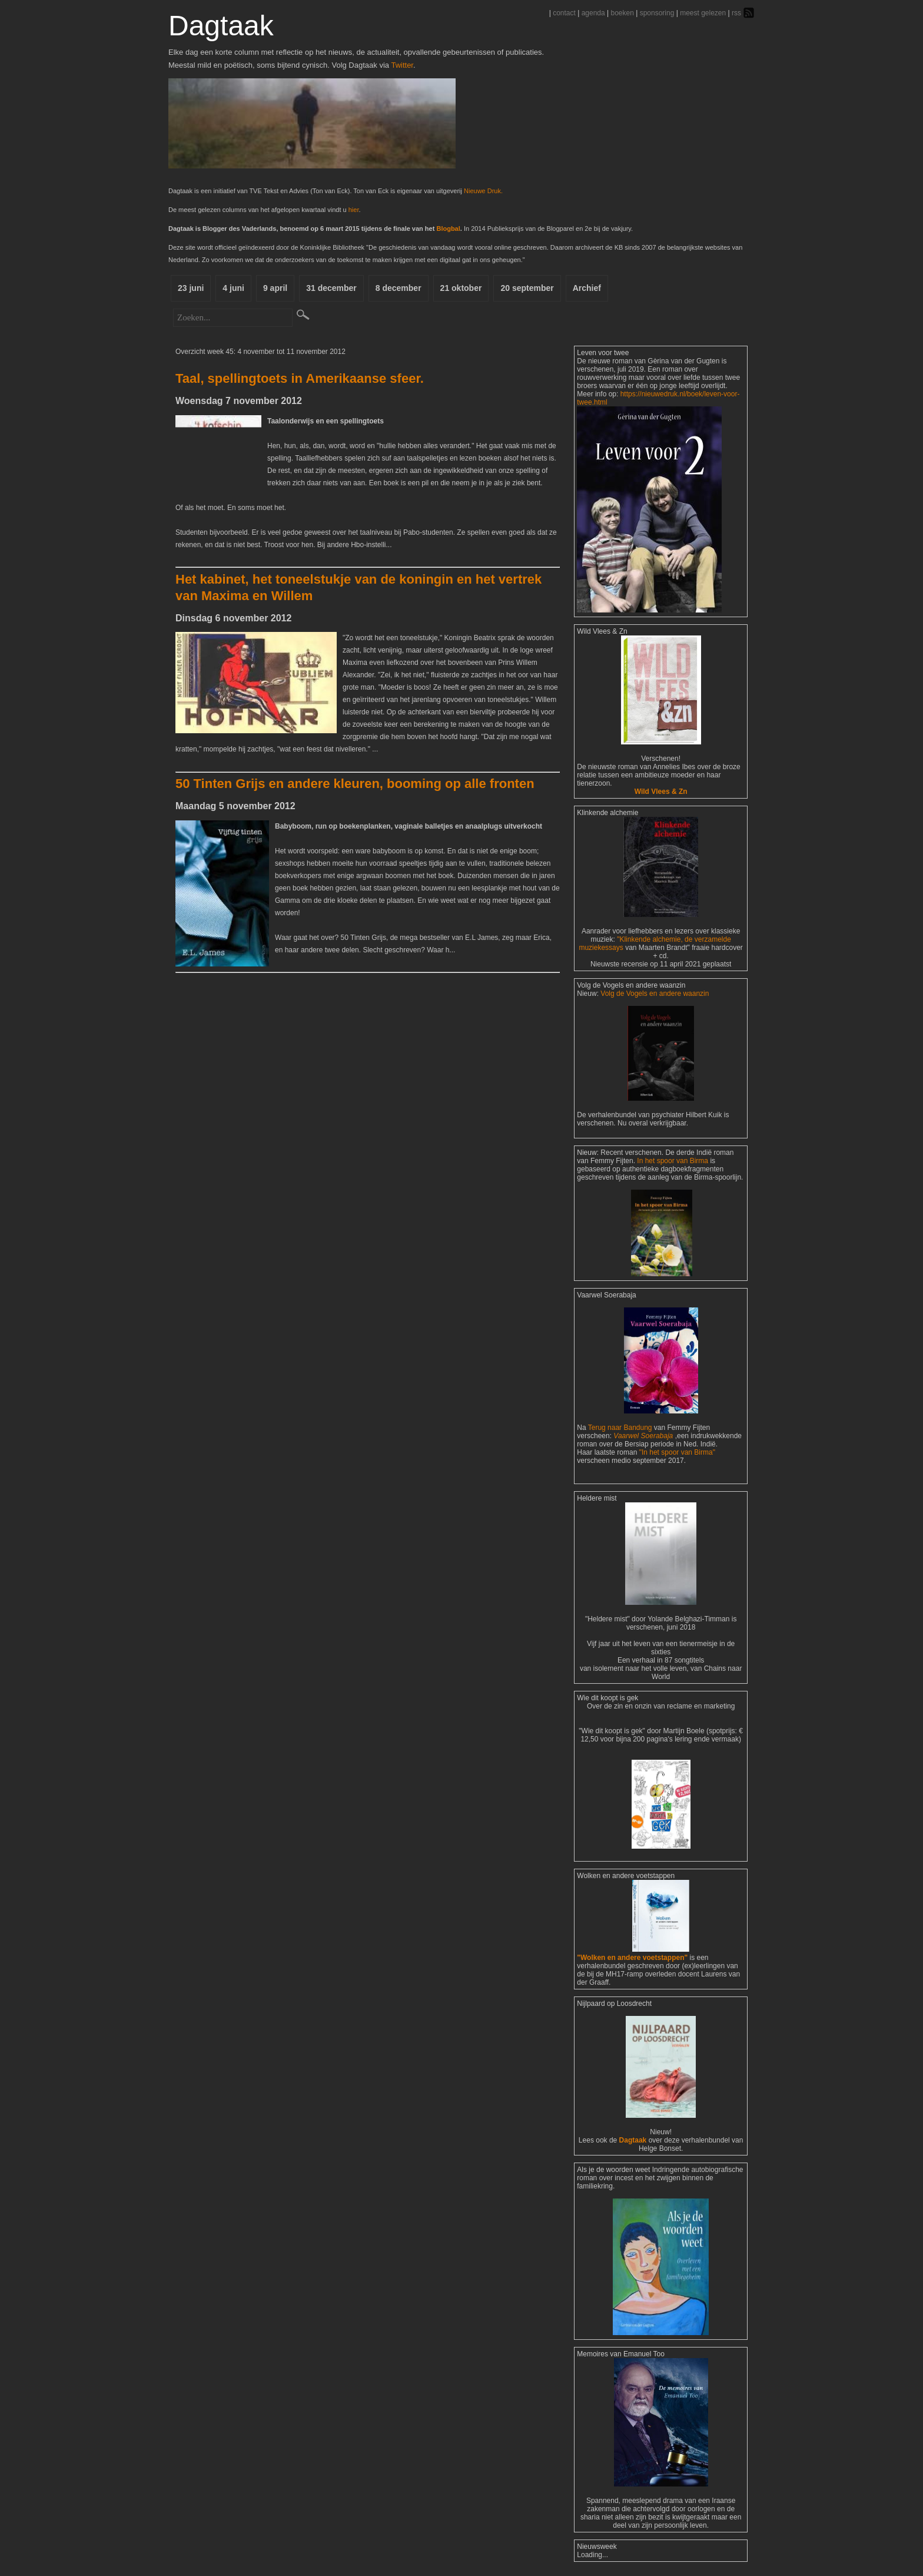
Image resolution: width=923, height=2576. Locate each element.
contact (564, 13)
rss (736, 13)
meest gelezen (703, 13)
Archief (587, 288)
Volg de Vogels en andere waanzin (654, 993)
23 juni (191, 288)
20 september (526, 288)
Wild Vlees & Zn (661, 791)
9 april (275, 288)
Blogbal (448, 228)
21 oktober (461, 288)
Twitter (402, 65)
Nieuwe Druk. (483, 190)
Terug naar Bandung (621, 1427)
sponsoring (657, 13)
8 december (398, 288)
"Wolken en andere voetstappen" (632, 1957)
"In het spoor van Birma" (677, 1452)
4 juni (233, 288)
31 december (331, 288)
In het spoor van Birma (672, 1161)
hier (353, 209)
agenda (593, 13)
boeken (621, 13)
